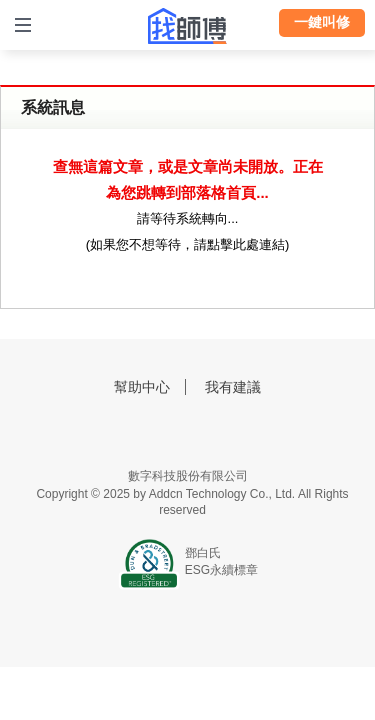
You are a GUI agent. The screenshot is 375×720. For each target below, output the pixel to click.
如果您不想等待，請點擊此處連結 (187, 244)
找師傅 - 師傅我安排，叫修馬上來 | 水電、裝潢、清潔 (188, 26)
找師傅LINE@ (214, 432)
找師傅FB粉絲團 (161, 432)
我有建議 (233, 387)
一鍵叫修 (322, 22)
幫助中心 (142, 387)
